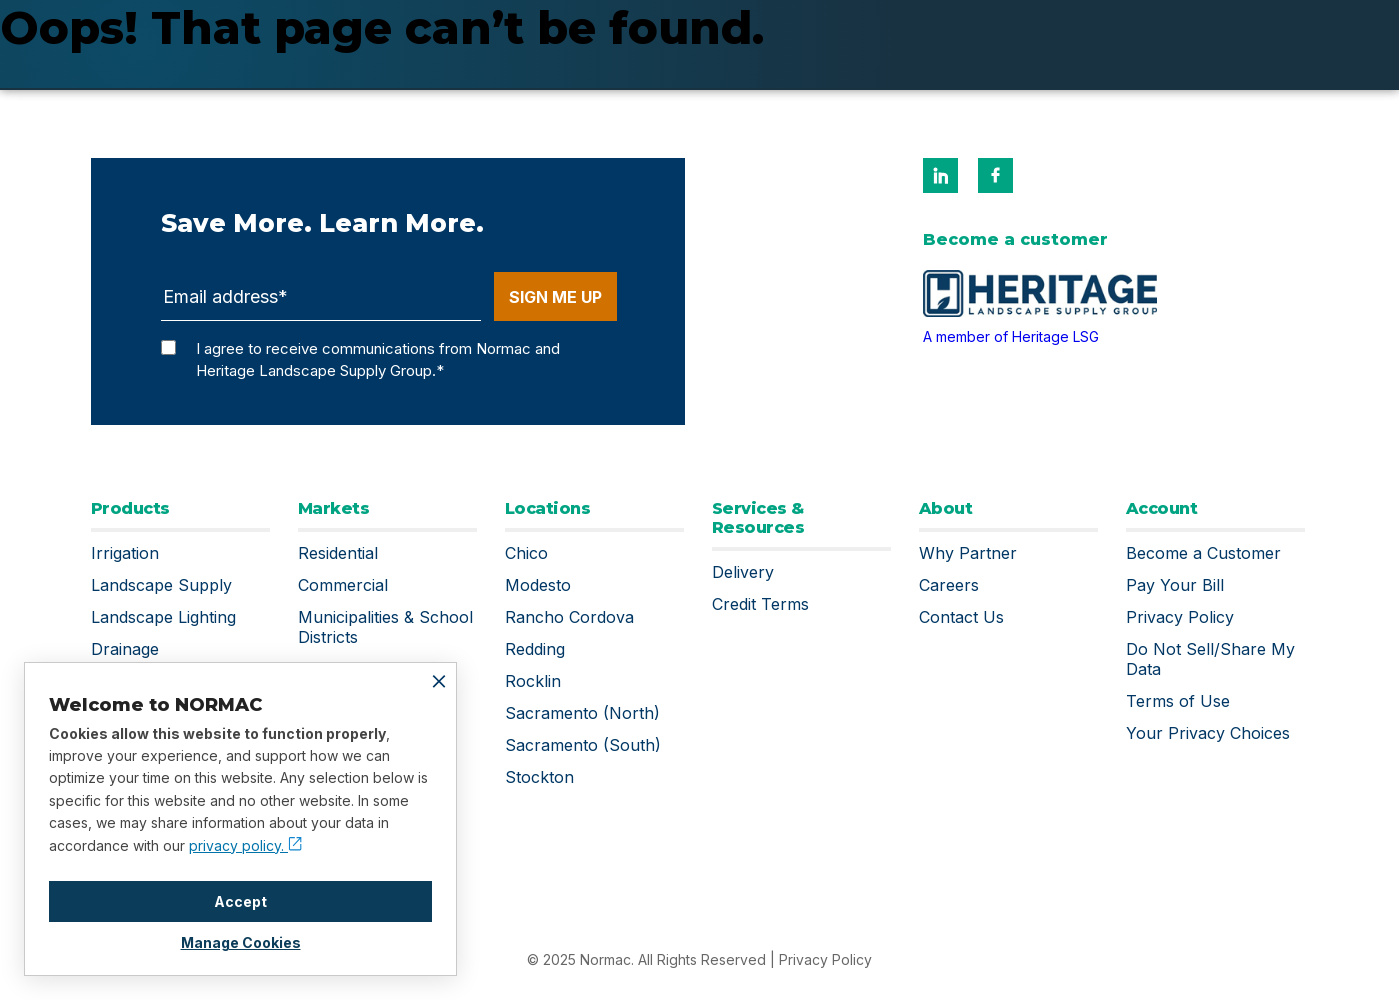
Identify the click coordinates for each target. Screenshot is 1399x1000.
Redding (535, 649)
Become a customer (1015, 239)
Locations (548, 508)
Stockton (539, 777)
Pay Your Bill (1175, 585)
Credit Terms (760, 604)
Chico (526, 553)
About (946, 508)
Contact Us (961, 617)
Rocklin (533, 681)
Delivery (743, 572)
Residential (338, 553)
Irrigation (125, 553)
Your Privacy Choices (1208, 733)
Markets (334, 508)
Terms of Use (1178, 701)
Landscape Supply (161, 585)
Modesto (538, 585)
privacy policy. (245, 845)
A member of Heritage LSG (1011, 336)
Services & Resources (758, 518)
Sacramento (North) (582, 713)
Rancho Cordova (569, 617)
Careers (949, 585)
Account (1162, 508)
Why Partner (968, 553)
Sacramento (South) (583, 745)
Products (130, 508)
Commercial (343, 585)
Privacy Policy (1180, 617)
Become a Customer (1203, 553)
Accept (240, 901)
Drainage (125, 649)
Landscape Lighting (163, 617)
